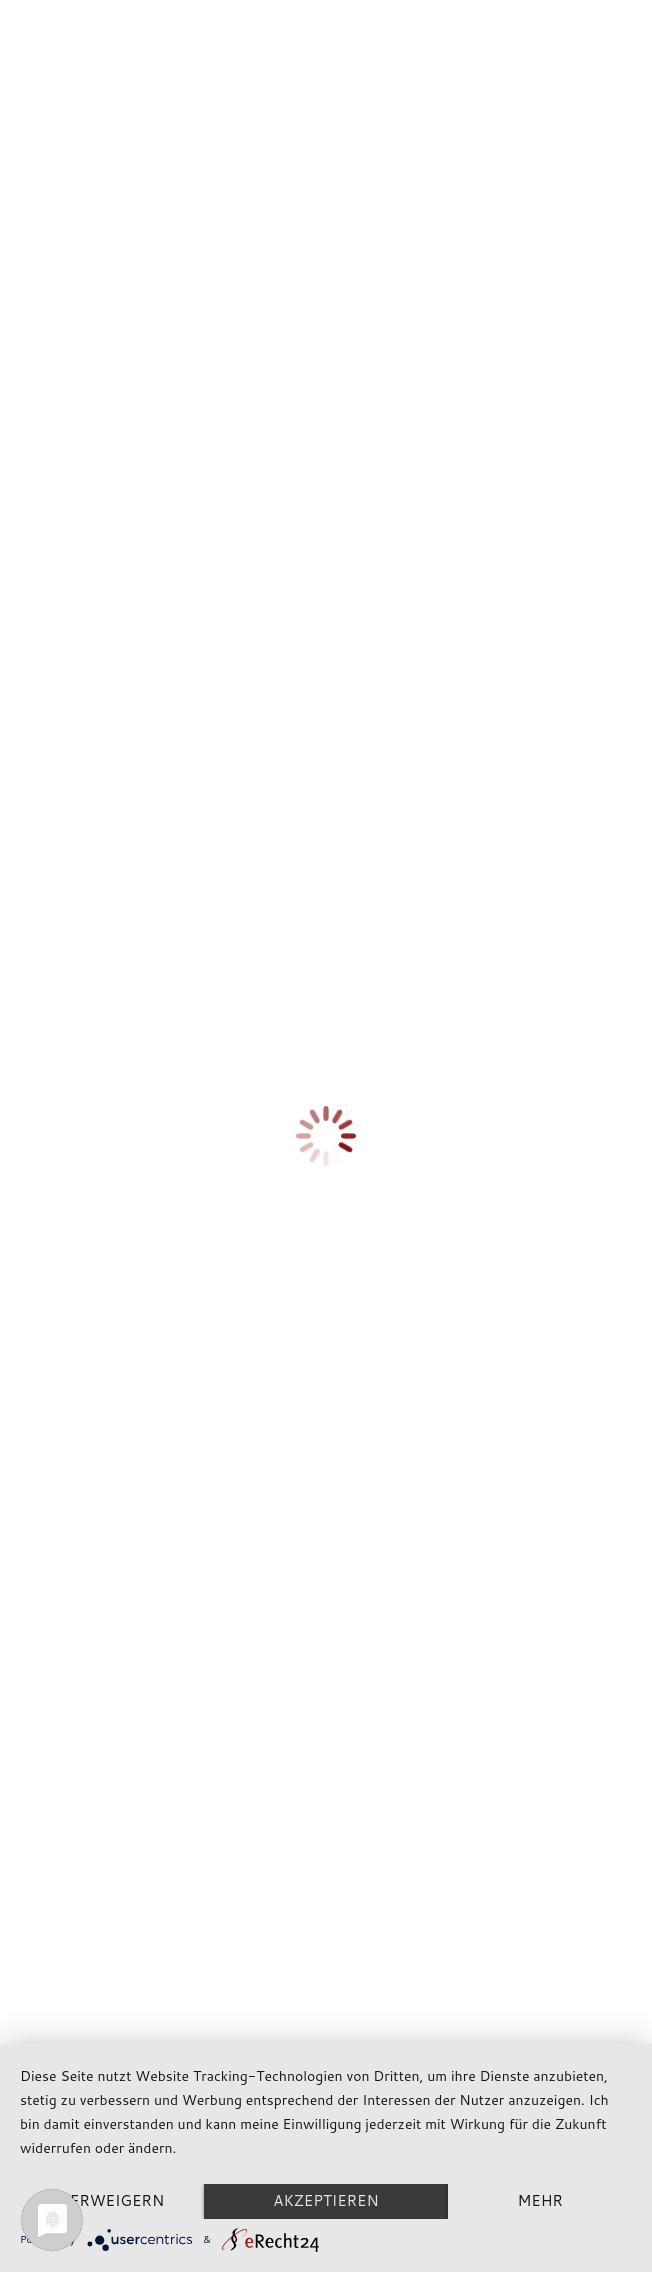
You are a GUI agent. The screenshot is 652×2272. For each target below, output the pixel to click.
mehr (539, 2200)
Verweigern (112, 2200)
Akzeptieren (325, 2200)
